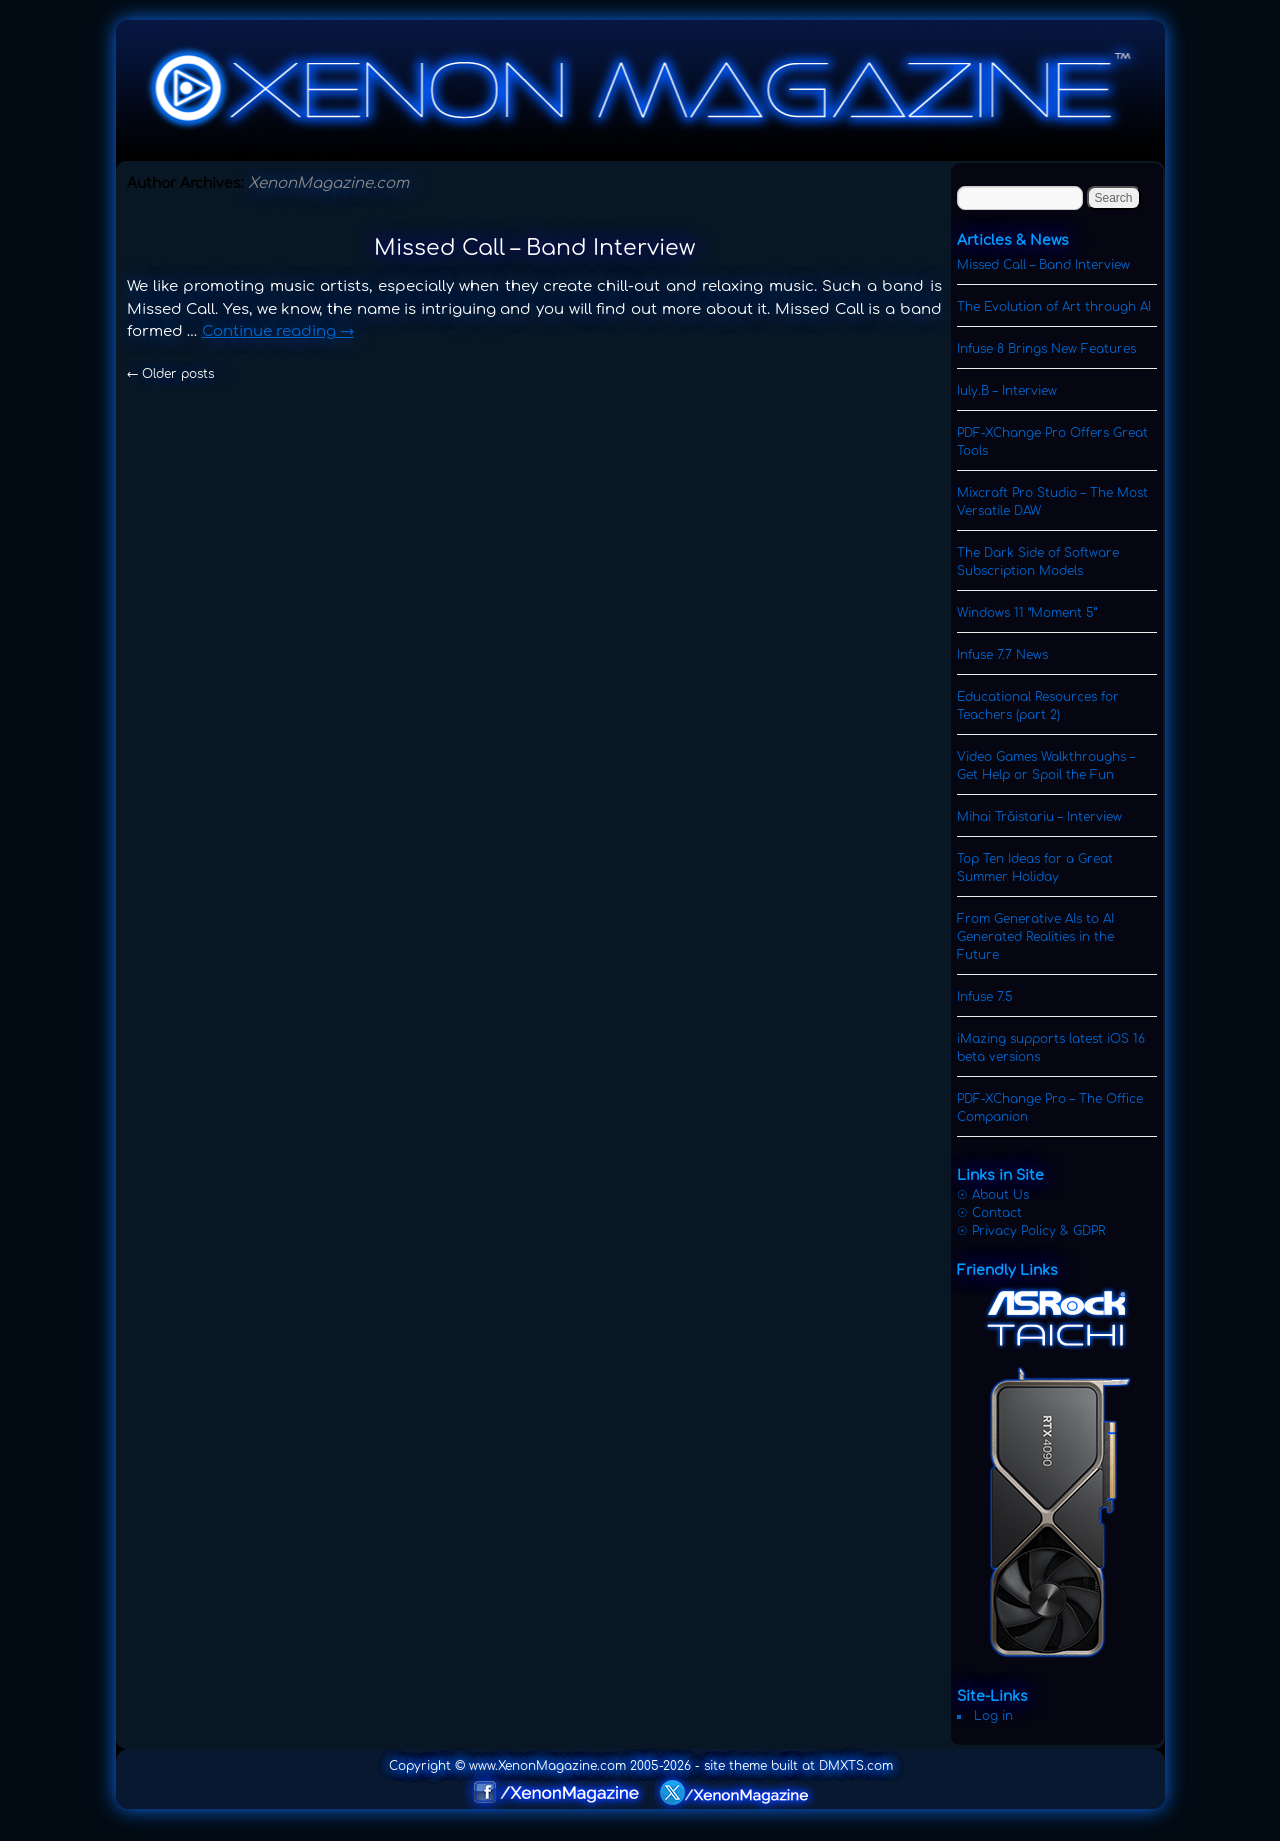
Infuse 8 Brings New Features (1046, 349)
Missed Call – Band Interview (534, 248)
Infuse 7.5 (985, 997)
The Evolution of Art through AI (1054, 307)
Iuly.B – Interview (1007, 391)
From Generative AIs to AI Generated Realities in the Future (1035, 937)
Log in (993, 1716)
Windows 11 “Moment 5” (1027, 613)
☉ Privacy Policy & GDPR (1031, 1231)
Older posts (170, 374)
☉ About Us (993, 1195)
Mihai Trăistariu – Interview (1039, 817)
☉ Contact (989, 1213)
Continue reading (278, 331)
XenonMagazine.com (328, 183)
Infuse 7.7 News (1002, 655)
